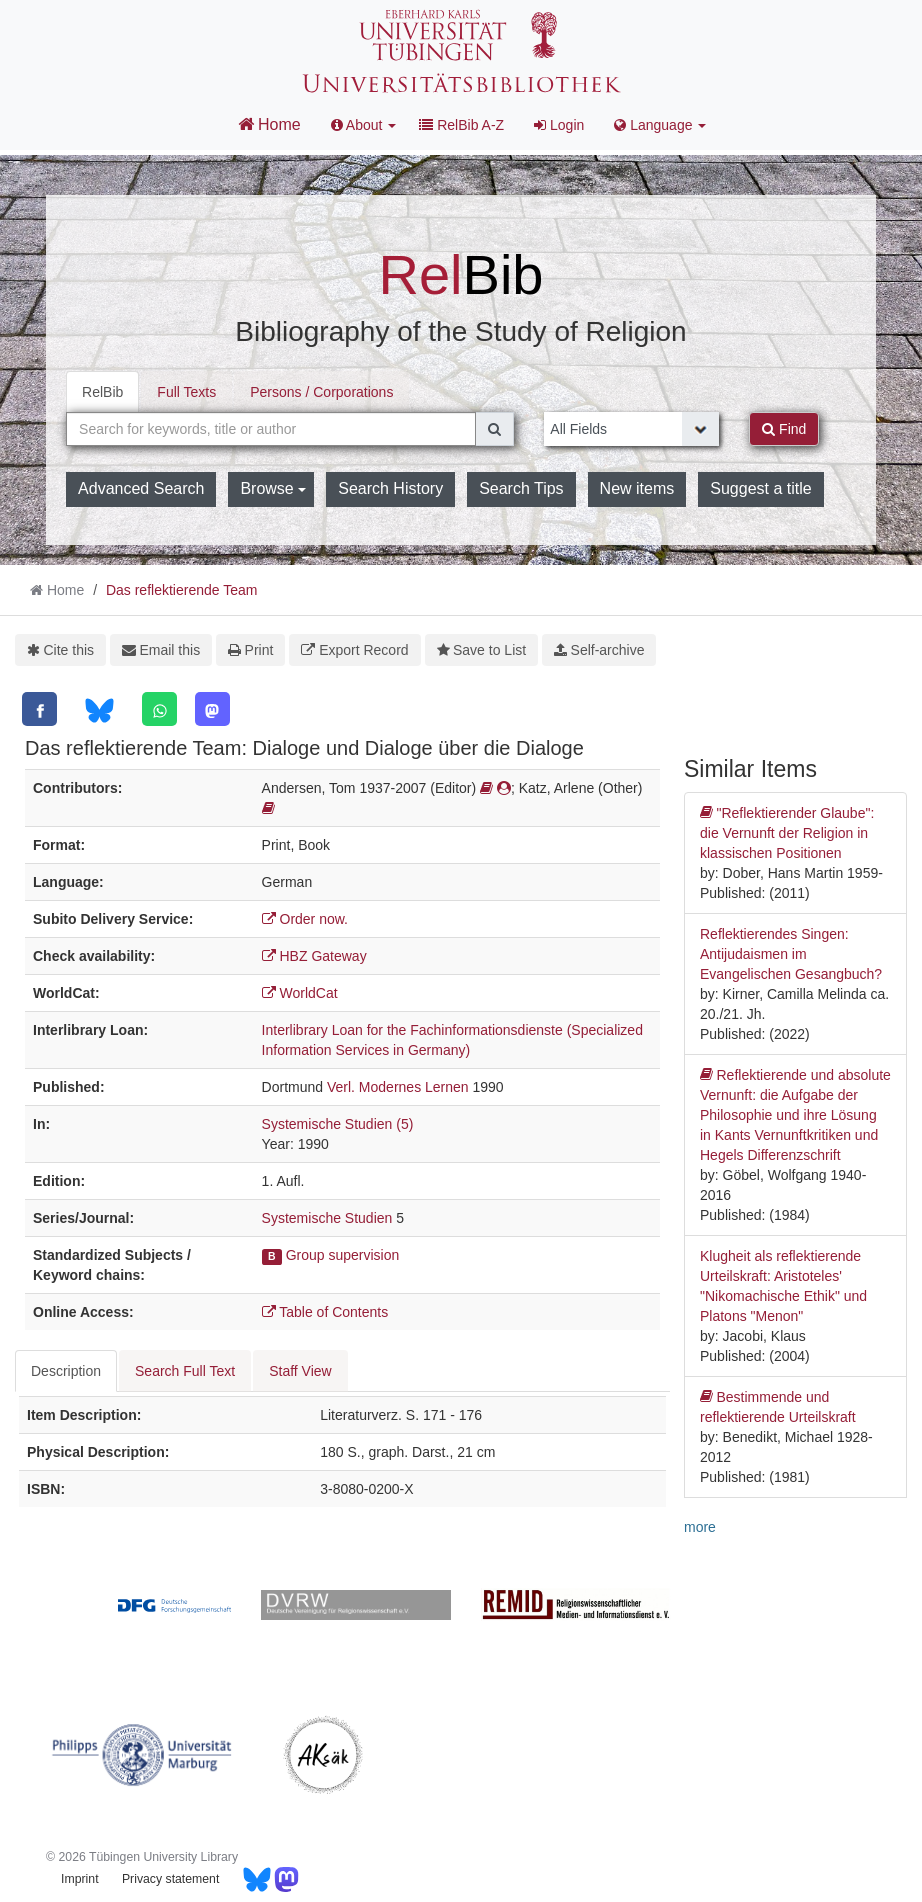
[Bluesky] (99, 710)
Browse (273, 488)
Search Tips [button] (521, 488)
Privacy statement (170, 1879)
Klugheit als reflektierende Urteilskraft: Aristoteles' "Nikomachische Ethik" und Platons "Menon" (783, 1286)
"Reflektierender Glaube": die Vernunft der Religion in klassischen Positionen (787, 832)
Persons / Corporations (321, 392)
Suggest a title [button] (760, 488)
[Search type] (631, 429)
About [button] (364, 125)
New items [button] (637, 488)
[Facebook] (39, 709)
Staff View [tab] (300, 1371)
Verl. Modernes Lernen (398, 1087)
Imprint (79, 1879)
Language (660, 125)
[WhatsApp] (159, 709)
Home (269, 124)
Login (559, 125)
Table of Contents (325, 1312)
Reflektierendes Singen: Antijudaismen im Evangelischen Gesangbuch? (791, 954)
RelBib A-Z (461, 125)
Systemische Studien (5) (338, 1124)
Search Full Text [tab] (185, 1371)
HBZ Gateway (314, 956)
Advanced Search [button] (141, 488)
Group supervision (343, 1255)
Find (784, 429)
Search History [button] (390, 488)
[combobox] (271, 429)
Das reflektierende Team (181, 590)
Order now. (305, 919)
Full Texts (186, 392)
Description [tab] (66, 1371)
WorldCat (300, 993)
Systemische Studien (327, 1218)
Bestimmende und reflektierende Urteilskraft (778, 1406)
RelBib (102, 392)
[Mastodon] (212, 709)
